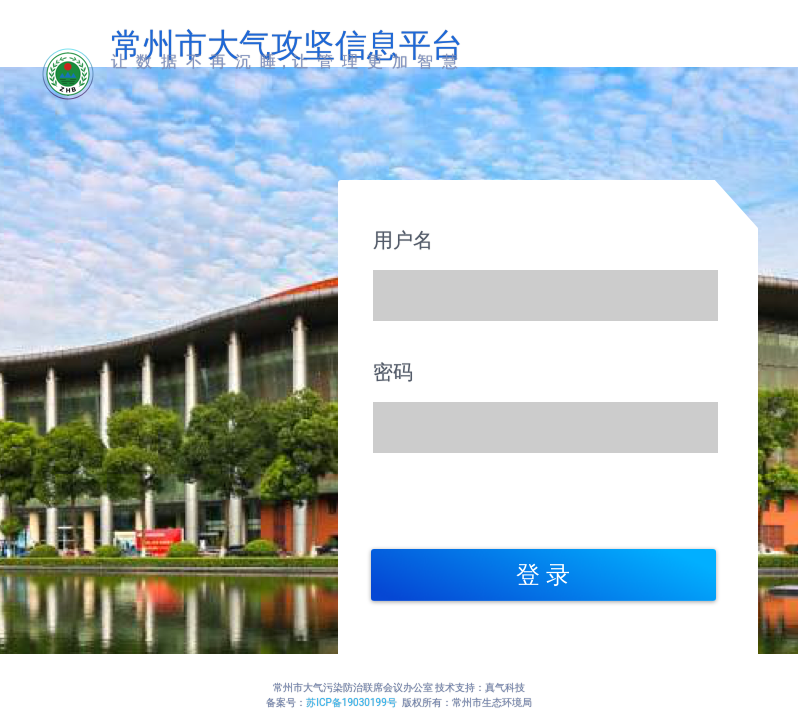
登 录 (543, 575)
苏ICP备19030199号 (351, 702)
